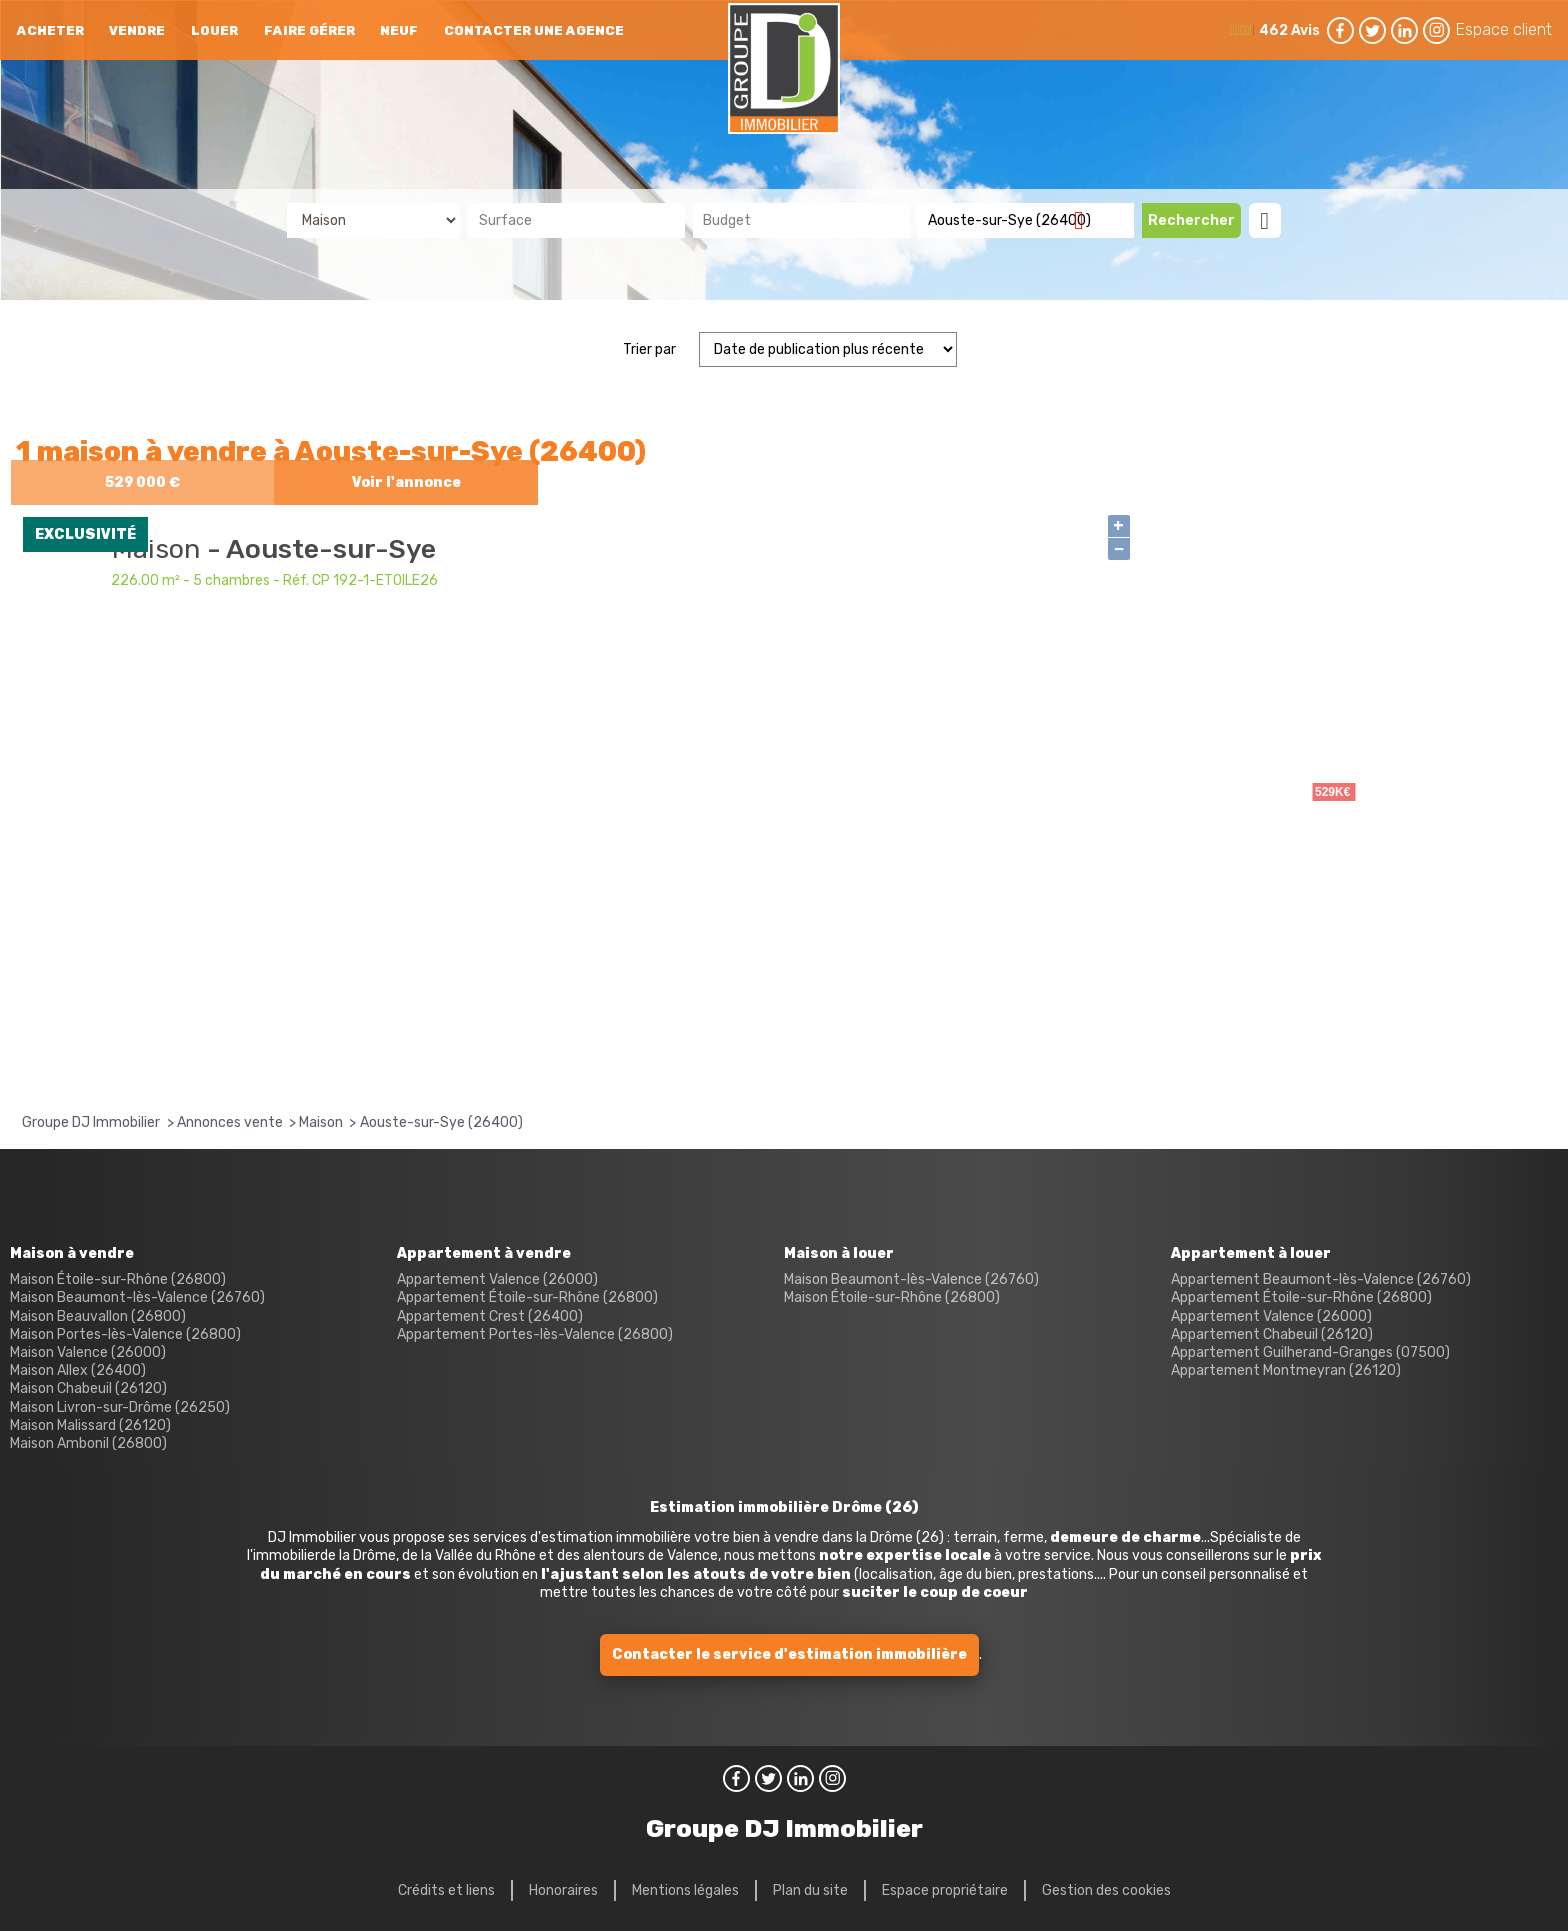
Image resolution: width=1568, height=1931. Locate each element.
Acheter (50, 30)
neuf (399, 30)
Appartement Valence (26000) (497, 1279)
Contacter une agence (534, 30)
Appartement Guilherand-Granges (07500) (1310, 1352)
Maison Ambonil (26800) (88, 1443)
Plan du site (810, 1890)
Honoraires (563, 1890)
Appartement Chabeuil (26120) (1272, 1334)
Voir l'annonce (406, 482)
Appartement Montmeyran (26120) (1286, 1370)
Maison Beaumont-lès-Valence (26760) (137, 1297)
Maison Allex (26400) (78, 1370)
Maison (159, 549)
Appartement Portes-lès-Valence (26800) (535, 1334)
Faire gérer (309, 30)
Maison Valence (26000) (88, 1352)
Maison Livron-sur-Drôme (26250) (120, 1407)
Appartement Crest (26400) (490, 1316)
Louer (214, 30)
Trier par (649, 349)
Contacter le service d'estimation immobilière (789, 1654)
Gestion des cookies (1106, 1890)
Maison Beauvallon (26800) (98, 1316)
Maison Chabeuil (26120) (88, 1388)
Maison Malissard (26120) (90, 1425)
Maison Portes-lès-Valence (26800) (125, 1334)
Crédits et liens (446, 1890)
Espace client (1504, 29)
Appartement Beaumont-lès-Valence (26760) (1321, 1279)
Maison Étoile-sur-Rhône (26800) (118, 1279)
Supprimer (1086, 219)
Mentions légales (685, 1890)
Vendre (137, 30)
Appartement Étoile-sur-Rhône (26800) (527, 1297)
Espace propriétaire (945, 1890)
